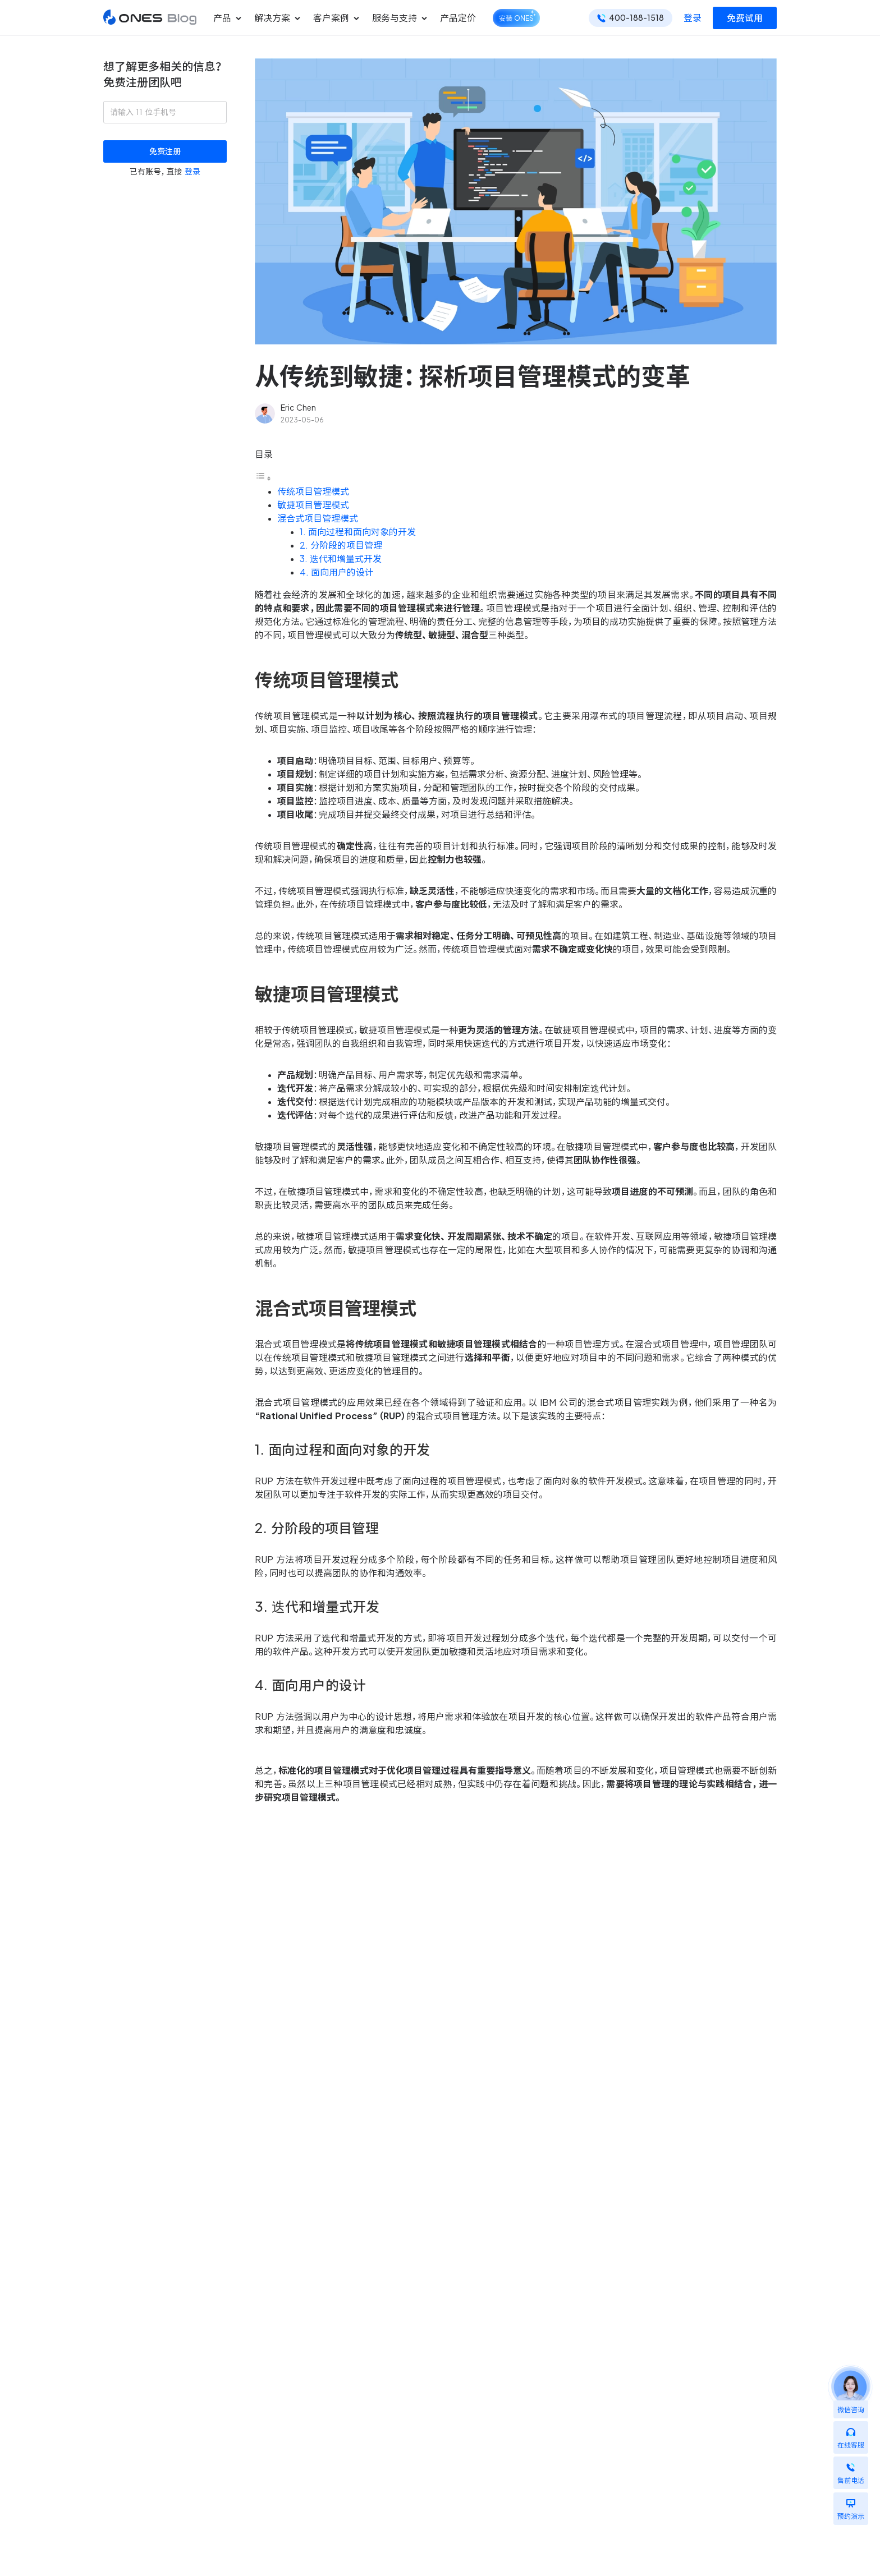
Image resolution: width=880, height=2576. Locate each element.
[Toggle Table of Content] (263, 477)
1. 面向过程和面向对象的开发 (358, 531)
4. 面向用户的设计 (337, 572)
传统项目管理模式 (313, 491)
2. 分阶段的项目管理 (341, 545)
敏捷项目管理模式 (313, 504)
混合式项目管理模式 (317, 518)
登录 (693, 17)
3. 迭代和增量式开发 (341, 558)
